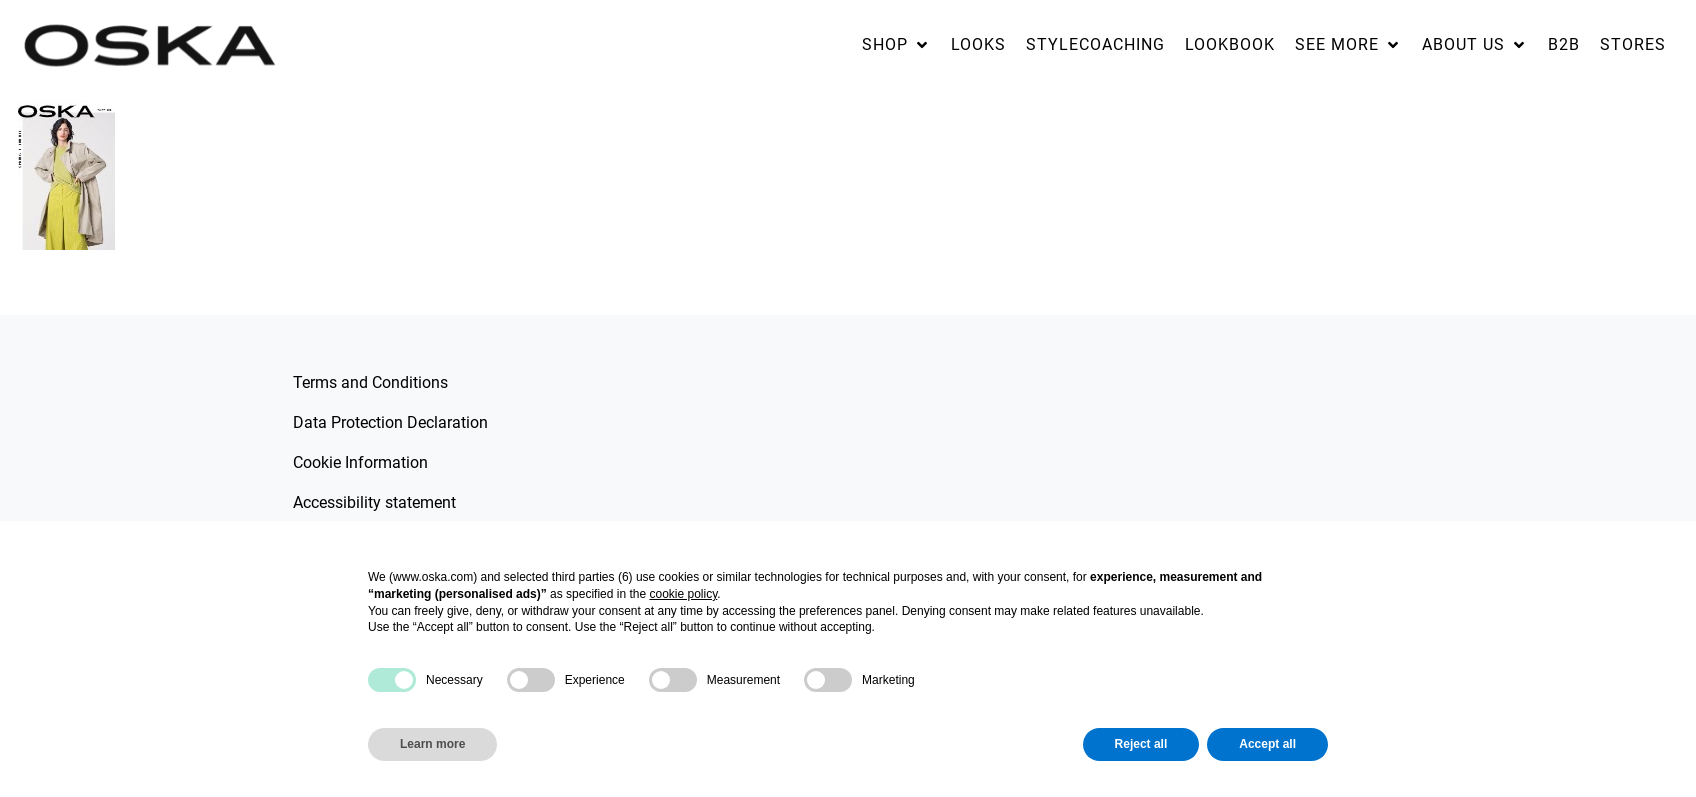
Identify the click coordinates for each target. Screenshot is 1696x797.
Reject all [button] (1141, 744)
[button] (896, 45)
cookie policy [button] (683, 594)
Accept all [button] (1267, 744)
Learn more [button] (432, 744)
